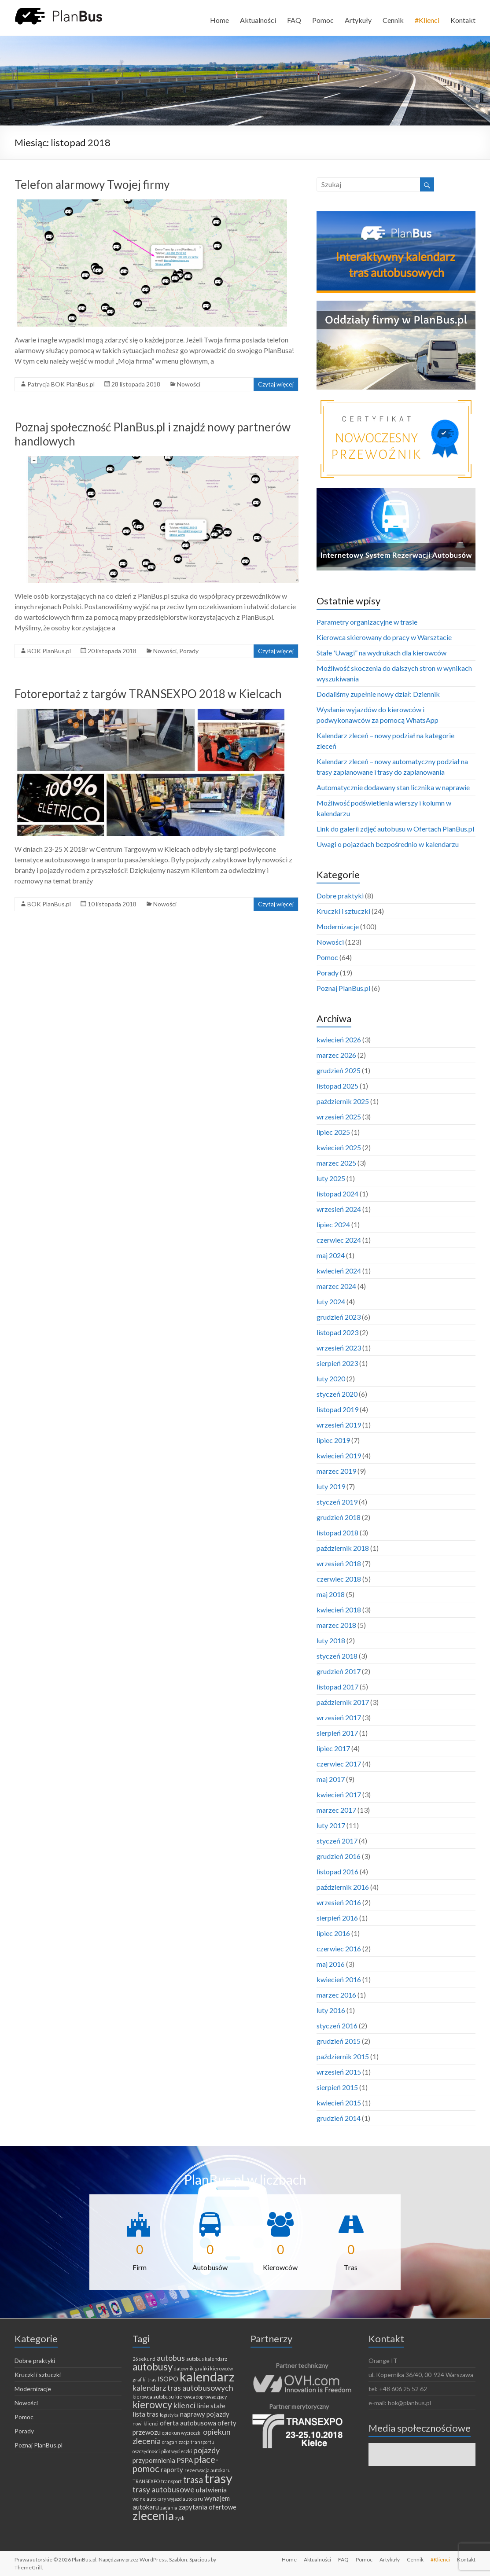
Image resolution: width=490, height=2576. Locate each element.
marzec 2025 (336, 1163)
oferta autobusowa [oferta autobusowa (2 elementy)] (188, 2423)
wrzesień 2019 (339, 1424)
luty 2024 (331, 1301)
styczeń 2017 (337, 1840)
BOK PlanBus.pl (49, 651)
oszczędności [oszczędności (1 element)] (146, 2451)
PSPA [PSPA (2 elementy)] (185, 2460)
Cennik (393, 20)
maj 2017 (331, 1779)
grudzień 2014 (339, 2118)
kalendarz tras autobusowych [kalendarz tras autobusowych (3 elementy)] (183, 2387)
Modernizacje (338, 926)
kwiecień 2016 (339, 1979)
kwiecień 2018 (339, 1609)
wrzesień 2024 (339, 1209)
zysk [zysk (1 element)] (179, 2518)
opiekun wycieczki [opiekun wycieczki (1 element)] (182, 2433)
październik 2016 (343, 1887)
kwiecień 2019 (339, 1455)
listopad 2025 (337, 1086)
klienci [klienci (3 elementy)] (184, 2405)
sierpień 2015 (337, 2087)
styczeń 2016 (337, 2025)
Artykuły (358, 20)
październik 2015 (343, 2056)
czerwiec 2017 (339, 1763)
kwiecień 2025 (339, 1147)
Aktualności (258, 20)
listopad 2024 (337, 1193)
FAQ (294, 20)
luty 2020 (331, 1378)
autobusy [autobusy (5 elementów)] (153, 2367)
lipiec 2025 (333, 1132)
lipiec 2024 (333, 1224)
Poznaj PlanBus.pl (343, 988)
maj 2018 (331, 1594)
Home (219, 20)
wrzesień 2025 (339, 1116)
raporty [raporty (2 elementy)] (172, 2469)
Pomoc (323, 20)
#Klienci (427, 20)
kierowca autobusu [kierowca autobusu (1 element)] (153, 2396)
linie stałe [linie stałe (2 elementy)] (211, 2406)
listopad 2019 (337, 1409)
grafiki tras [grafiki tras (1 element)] (144, 2379)
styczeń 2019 (337, 1502)
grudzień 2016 (339, 1856)
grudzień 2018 (339, 1517)
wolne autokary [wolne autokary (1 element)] (149, 2499)
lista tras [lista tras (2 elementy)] (145, 2414)
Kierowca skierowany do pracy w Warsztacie (384, 637)
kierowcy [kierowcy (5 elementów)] (152, 2404)
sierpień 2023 (337, 1363)
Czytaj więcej (276, 384)
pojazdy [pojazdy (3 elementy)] (206, 2450)
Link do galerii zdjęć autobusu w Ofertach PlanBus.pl (395, 828)
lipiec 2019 (333, 1440)
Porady (189, 651)
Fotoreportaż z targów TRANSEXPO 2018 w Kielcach (148, 694)
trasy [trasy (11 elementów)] (218, 2478)
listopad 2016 (337, 1871)
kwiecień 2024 (339, 1270)
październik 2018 (343, 1548)
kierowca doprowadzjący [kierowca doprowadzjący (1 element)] (201, 2396)
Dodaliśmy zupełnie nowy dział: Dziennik (378, 694)
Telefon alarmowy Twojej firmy (92, 184)
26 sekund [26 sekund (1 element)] (144, 2359)
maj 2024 (331, 1255)
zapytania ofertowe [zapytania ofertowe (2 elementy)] (207, 2507)
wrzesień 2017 (339, 1717)
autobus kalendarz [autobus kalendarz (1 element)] (206, 2359)
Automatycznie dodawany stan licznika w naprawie (393, 787)
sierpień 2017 (337, 1733)
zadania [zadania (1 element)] (168, 2507)
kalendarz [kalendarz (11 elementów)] (207, 2376)
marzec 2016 (336, 1995)
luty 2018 (331, 1640)
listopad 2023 (337, 1332)
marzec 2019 (336, 1471)
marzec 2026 (336, 1055)
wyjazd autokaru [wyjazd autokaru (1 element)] (185, 2499)
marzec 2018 (336, 1625)
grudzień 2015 (339, 2041)
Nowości (188, 384)
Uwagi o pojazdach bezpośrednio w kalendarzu (388, 844)
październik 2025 (343, 1101)
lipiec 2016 (333, 1933)
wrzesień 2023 (339, 1347)
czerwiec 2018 (339, 1579)
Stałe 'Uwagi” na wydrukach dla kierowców (381, 652)
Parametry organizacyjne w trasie (367, 622)
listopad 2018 (337, 1532)
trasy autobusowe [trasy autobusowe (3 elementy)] (164, 2489)
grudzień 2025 (339, 1070)
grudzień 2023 (339, 1317)
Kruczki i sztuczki (343, 911)
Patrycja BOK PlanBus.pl (61, 384)
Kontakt (462, 20)
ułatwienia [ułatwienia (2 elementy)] (211, 2490)
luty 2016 (331, 2010)
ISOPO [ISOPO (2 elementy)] (168, 2379)
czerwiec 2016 (339, 1948)
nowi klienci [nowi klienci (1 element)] (145, 2423)
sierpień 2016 (337, 1918)
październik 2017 (343, 1702)
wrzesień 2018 (339, 1563)
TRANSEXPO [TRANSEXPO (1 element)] (146, 2481)
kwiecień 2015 (339, 2102)
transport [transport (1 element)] (171, 2481)
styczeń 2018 (337, 1656)
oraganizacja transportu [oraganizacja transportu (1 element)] (188, 2442)
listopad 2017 (337, 1686)
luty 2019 (331, 1486)
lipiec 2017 (333, 1748)
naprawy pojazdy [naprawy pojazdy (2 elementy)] (204, 2414)
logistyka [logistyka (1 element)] (169, 2415)
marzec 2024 (336, 1286)
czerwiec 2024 (339, 1240)
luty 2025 (331, 1178)
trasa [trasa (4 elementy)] (193, 2479)
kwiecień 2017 (339, 1794)
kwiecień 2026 (339, 1039)
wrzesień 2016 (339, 1902)
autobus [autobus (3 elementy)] (171, 2358)
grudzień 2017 (339, 1671)
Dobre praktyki (340, 895)
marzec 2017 (336, 1810)
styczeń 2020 (337, 1394)
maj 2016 (331, 1964)
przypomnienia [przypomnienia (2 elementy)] (154, 2460)
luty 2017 (331, 1825)
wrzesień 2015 (339, 2072)
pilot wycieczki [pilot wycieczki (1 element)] (176, 2451)
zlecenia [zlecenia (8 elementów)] (153, 2516)
